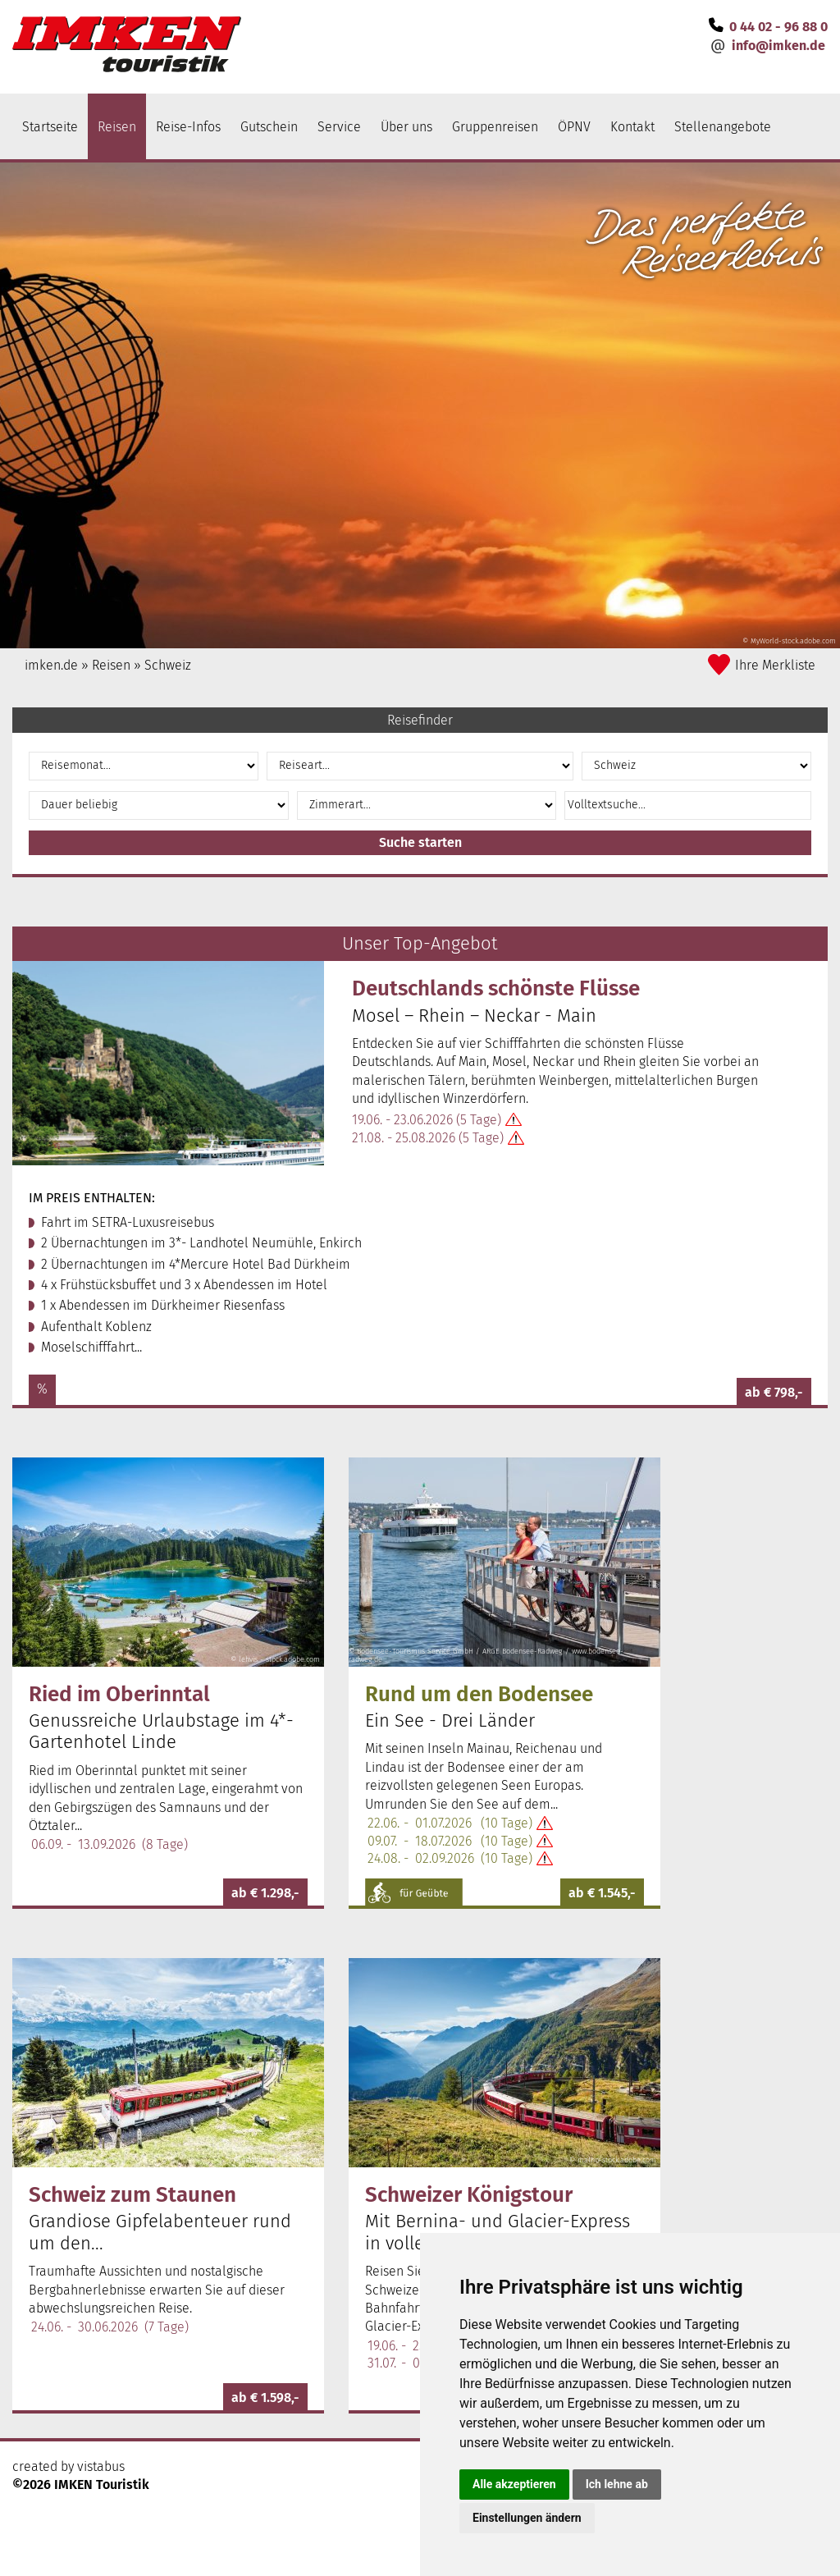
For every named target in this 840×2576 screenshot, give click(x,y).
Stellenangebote (722, 127)
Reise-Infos (188, 127)
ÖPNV (574, 127)
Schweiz (167, 665)
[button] (716, 805)
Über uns (406, 127)
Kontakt (632, 127)
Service (339, 127)
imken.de (51, 665)
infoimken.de (778, 45)
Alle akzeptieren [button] (514, 2484)
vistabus (101, 2450)
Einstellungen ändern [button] (527, 2517)
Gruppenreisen (495, 127)
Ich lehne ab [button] (617, 2484)
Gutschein (269, 127)
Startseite (50, 127)
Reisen (117, 127)
